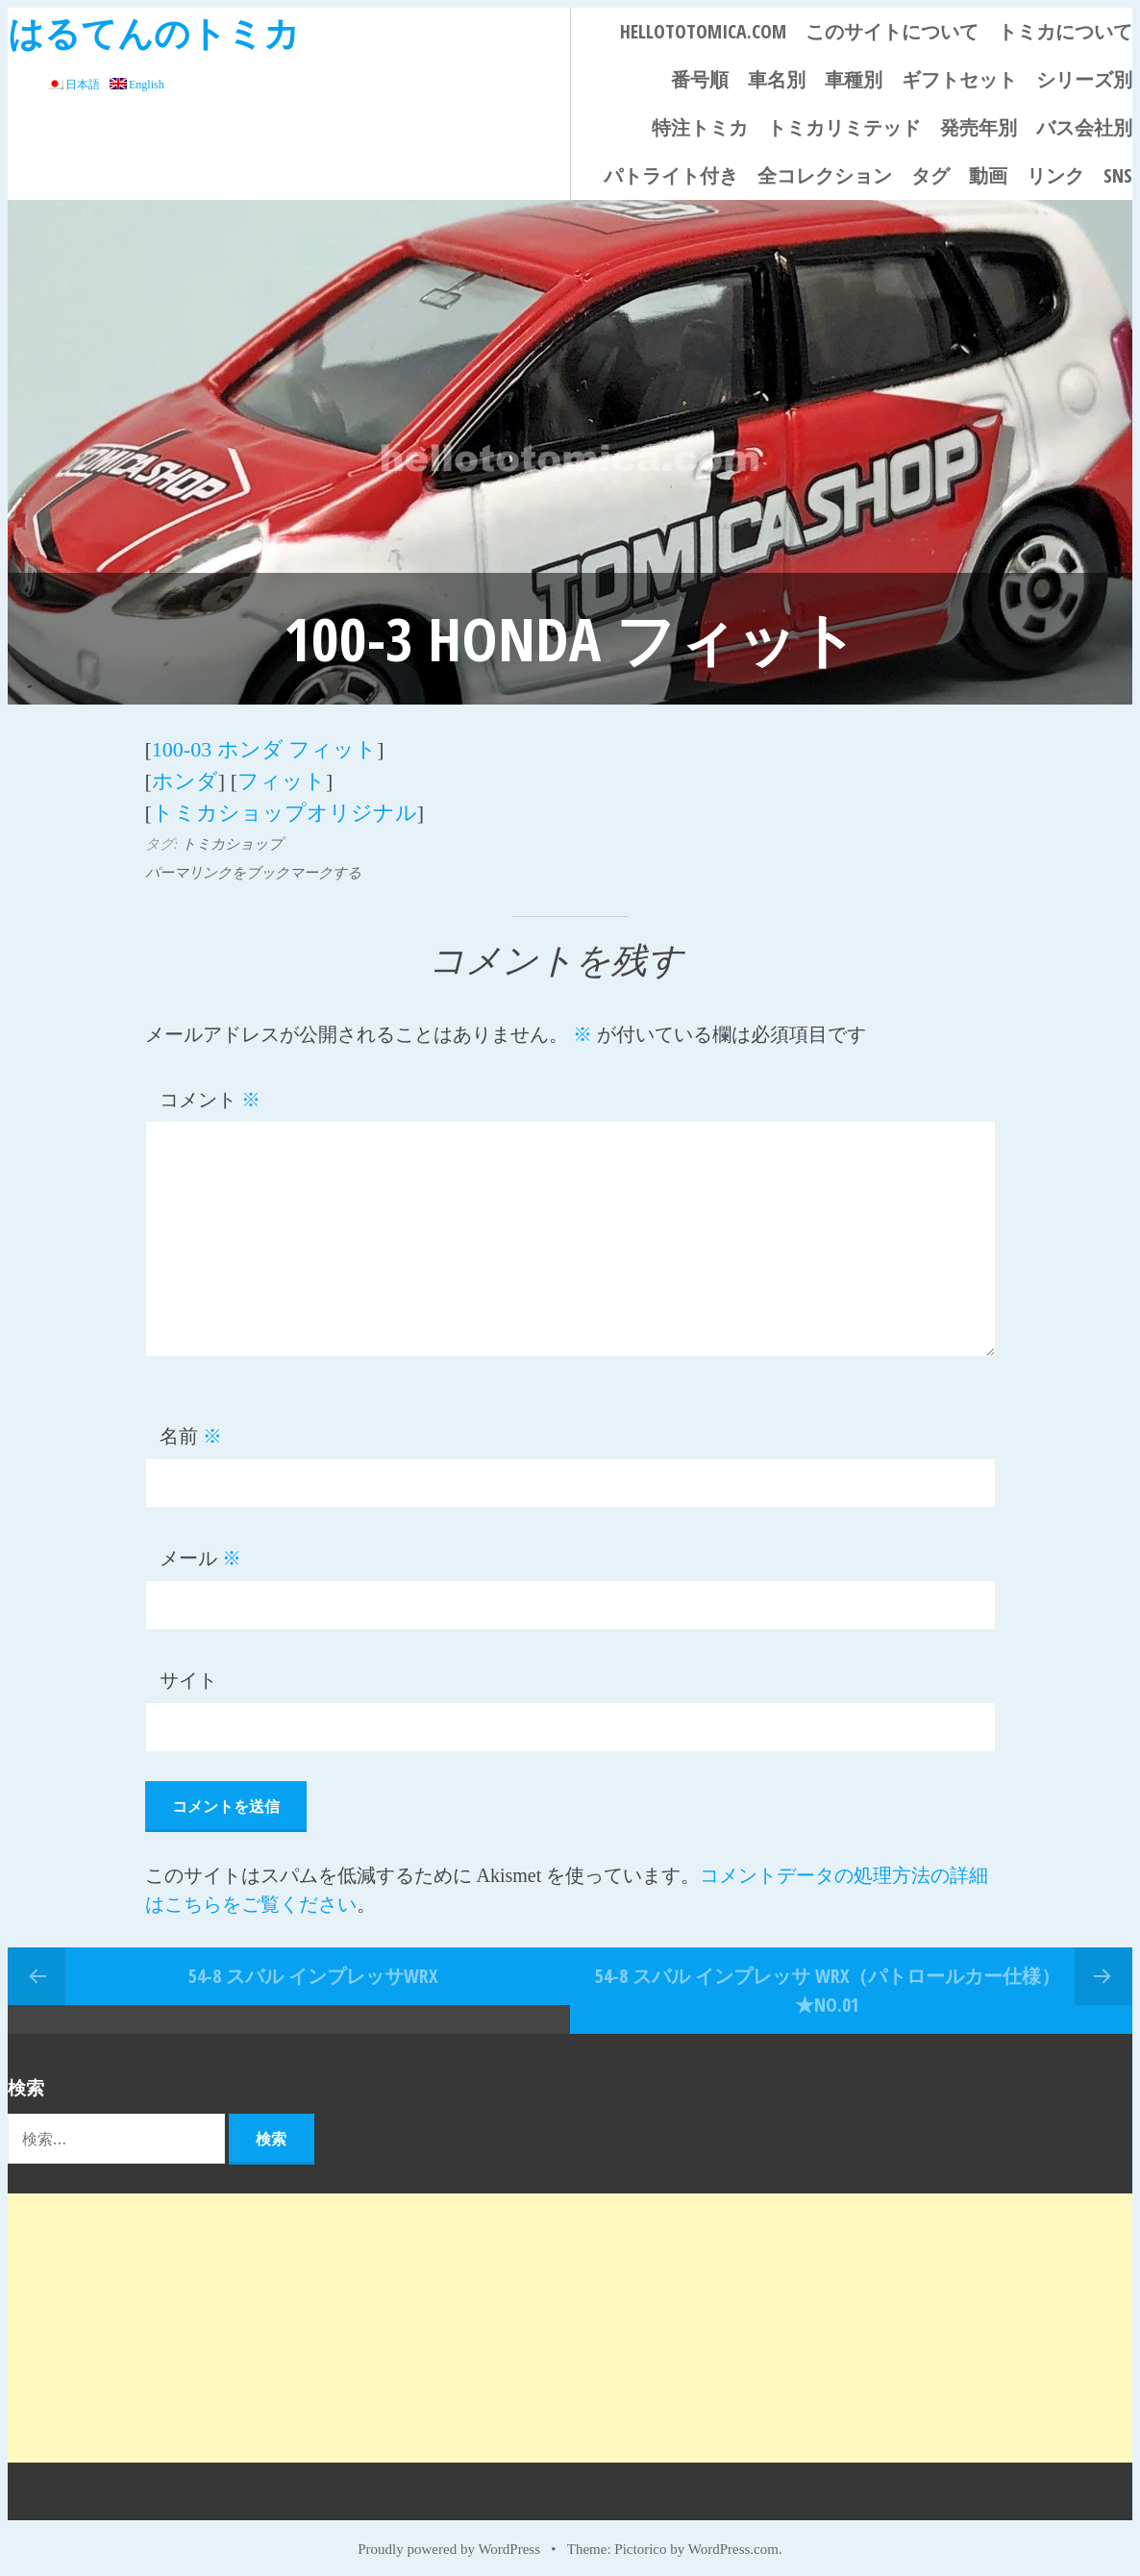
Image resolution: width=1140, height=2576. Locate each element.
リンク (1055, 175)
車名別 (776, 79)
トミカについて (1065, 31)
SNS (1117, 175)
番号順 (700, 79)
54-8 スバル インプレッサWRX (312, 1966)
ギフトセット (959, 79)
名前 (191, 1427)
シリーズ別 (1084, 79)
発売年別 (978, 127)
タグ (930, 175)
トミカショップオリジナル (284, 805)
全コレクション (824, 175)
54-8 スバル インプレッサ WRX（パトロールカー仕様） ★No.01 (827, 1980)
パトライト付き (671, 175)
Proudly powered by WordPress (449, 2539)
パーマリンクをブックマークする (253, 863)
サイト (188, 1671)
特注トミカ (700, 127)
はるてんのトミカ (154, 32)
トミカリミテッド (844, 127)
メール (200, 1549)
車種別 (853, 79)
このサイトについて (892, 31)
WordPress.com (733, 2539)
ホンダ (185, 776)
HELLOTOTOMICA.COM (703, 31)
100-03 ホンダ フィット (264, 747)
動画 (988, 175)
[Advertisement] (570, 2318)
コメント (210, 1090)
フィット (281, 776)
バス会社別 (1084, 127)
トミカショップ (232, 834)
